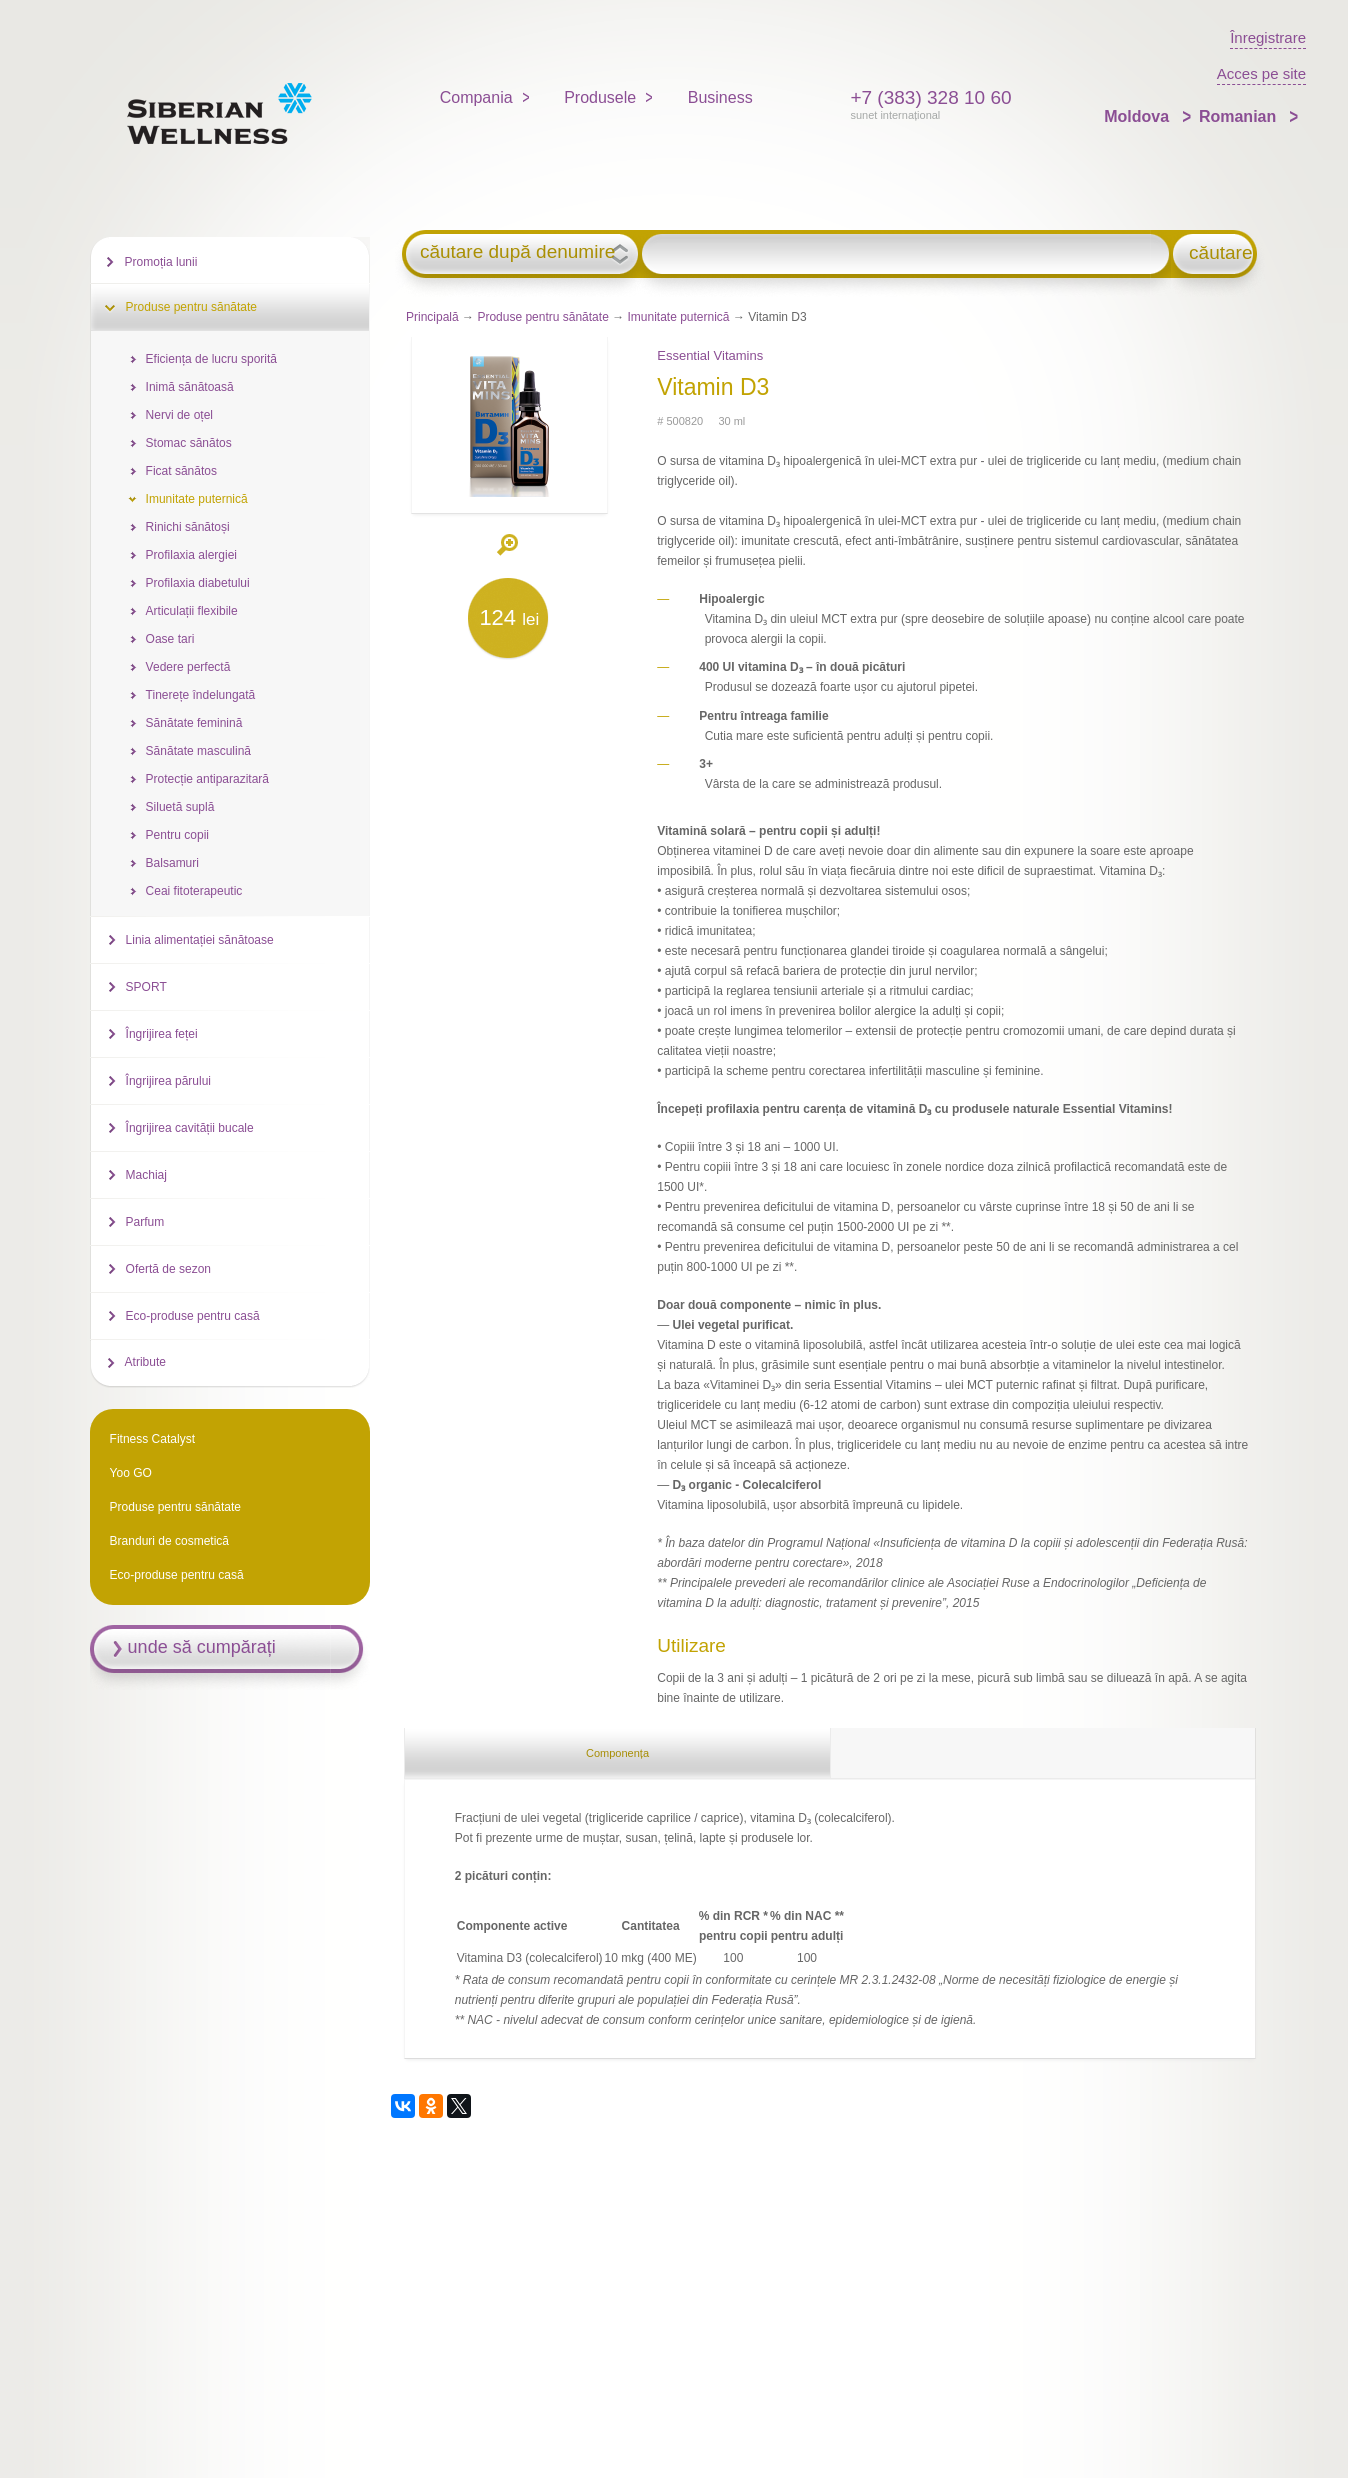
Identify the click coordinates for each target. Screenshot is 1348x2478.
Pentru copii (177, 835)
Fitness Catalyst (152, 1439)
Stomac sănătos (189, 443)
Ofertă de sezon (168, 1269)
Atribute (145, 1362)
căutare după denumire (517, 252)
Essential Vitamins (710, 355)
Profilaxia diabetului (198, 583)
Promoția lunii (161, 262)
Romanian (1240, 116)
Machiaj (146, 1175)
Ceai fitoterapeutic (194, 891)
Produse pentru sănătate (542, 317)
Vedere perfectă (188, 667)
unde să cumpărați (202, 1647)
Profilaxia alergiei (191, 555)
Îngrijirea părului (168, 1081)
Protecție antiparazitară (207, 779)
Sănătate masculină (198, 751)
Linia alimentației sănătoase (200, 940)
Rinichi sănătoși (188, 527)
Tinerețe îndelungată (201, 695)
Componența (617, 1753)
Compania (476, 97)
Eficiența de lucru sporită (211, 359)
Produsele (600, 97)
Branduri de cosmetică (169, 1541)
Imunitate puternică (678, 317)
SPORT (146, 987)
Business (720, 97)
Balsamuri (172, 863)
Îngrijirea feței (162, 1034)
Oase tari (170, 639)
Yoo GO (131, 1473)
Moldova (1138, 116)
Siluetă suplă (180, 807)
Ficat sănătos (181, 471)
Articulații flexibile (192, 611)
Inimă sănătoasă (190, 387)
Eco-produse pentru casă (193, 1316)
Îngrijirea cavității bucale (190, 1128)
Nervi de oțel (179, 415)
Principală (432, 317)
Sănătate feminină (194, 723)
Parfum (145, 1222)
